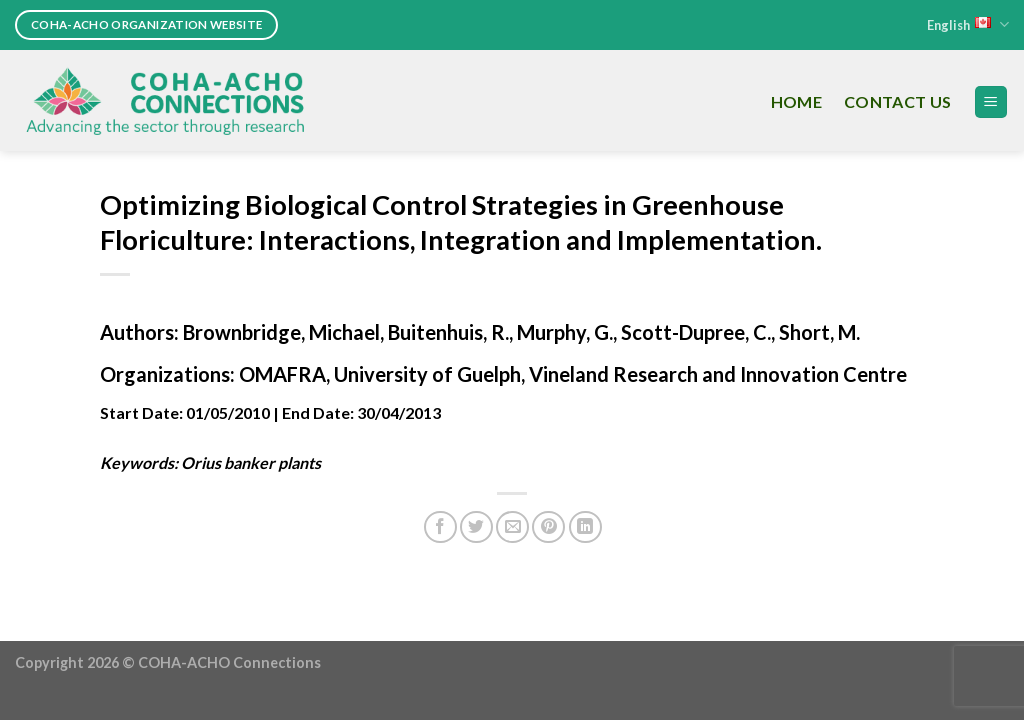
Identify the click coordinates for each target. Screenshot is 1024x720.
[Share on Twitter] (476, 527)
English (968, 24)
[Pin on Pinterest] (548, 527)
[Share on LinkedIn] (585, 527)
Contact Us (897, 101)
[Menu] (991, 102)
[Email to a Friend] (512, 527)
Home (796, 101)
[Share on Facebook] (440, 527)
